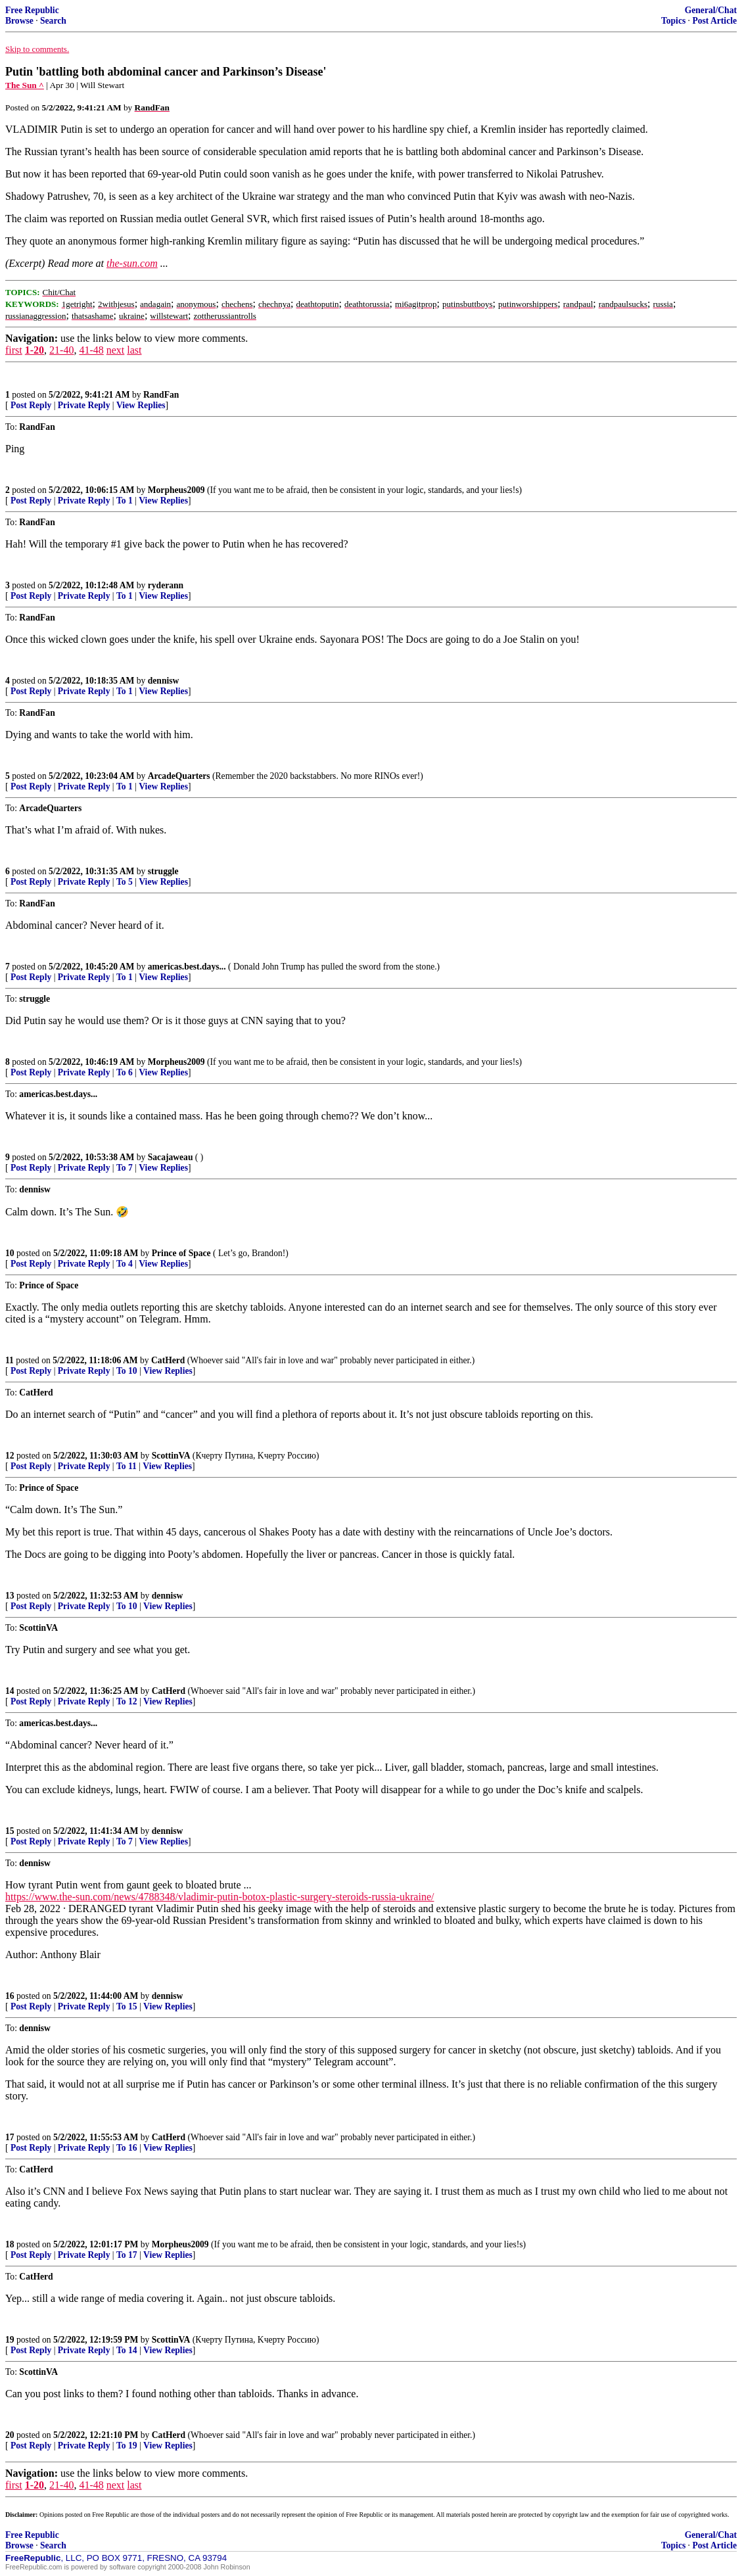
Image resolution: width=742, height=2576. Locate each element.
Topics (673, 21)
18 (9, 2244)
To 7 (124, 1168)
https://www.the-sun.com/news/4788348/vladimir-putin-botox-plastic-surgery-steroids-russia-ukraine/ (219, 1896)
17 (9, 2137)
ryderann (165, 585)
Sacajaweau (170, 1157)
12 (9, 1456)
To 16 (126, 2148)
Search (53, 21)
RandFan (161, 395)
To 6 (124, 1072)
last (134, 350)
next (115, 350)
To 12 (126, 1701)
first (13, 350)
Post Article (714, 21)
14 (9, 1691)
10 (9, 1253)
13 (9, 1596)
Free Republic (32, 10)
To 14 (126, 2350)
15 (9, 1831)
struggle (163, 871)
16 (9, 1996)
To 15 (126, 2006)
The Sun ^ (24, 85)
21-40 (61, 350)
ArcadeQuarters (179, 776)
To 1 (124, 500)
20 (9, 2435)
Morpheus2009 (176, 490)
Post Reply (31, 405)
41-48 (91, 350)
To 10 (126, 1371)
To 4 (124, 1264)
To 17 (126, 2255)
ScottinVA (171, 1456)
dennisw (163, 681)
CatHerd (168, 1360)
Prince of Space (181, 1253)
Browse (19, 21)
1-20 (34, 350)
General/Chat (711, 10)
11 (9, 1360)
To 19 (126, 2445)
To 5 (124, 882)
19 (9, 2340)
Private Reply (84, 405)
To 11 (126, 1466)
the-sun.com (132, 263)
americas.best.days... (187, 967)
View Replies (141, 405)
